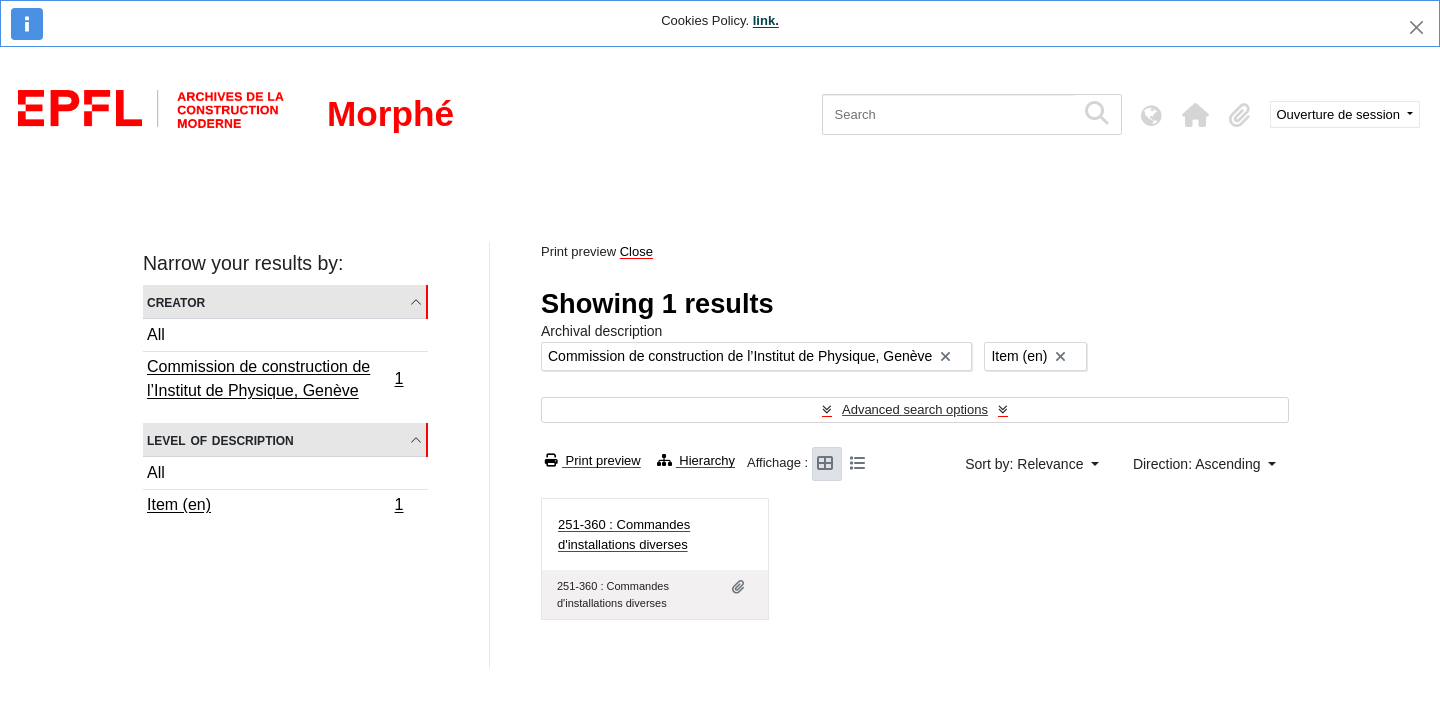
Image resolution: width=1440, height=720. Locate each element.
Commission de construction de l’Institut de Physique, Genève (275, 378)
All (156, 334)
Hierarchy (696, 460)
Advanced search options (915, 409)
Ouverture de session (1340, 114)
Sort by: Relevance (1026, 464)
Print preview (593, 460)
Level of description (220, 439)
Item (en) (275, 507)
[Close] (1416, 27)
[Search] (948, 114)
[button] (1196, 115)
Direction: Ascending (1199, 464)
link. (766, 20)
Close (636, 251)
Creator (176, 301)
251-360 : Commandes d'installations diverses (624, 534)
